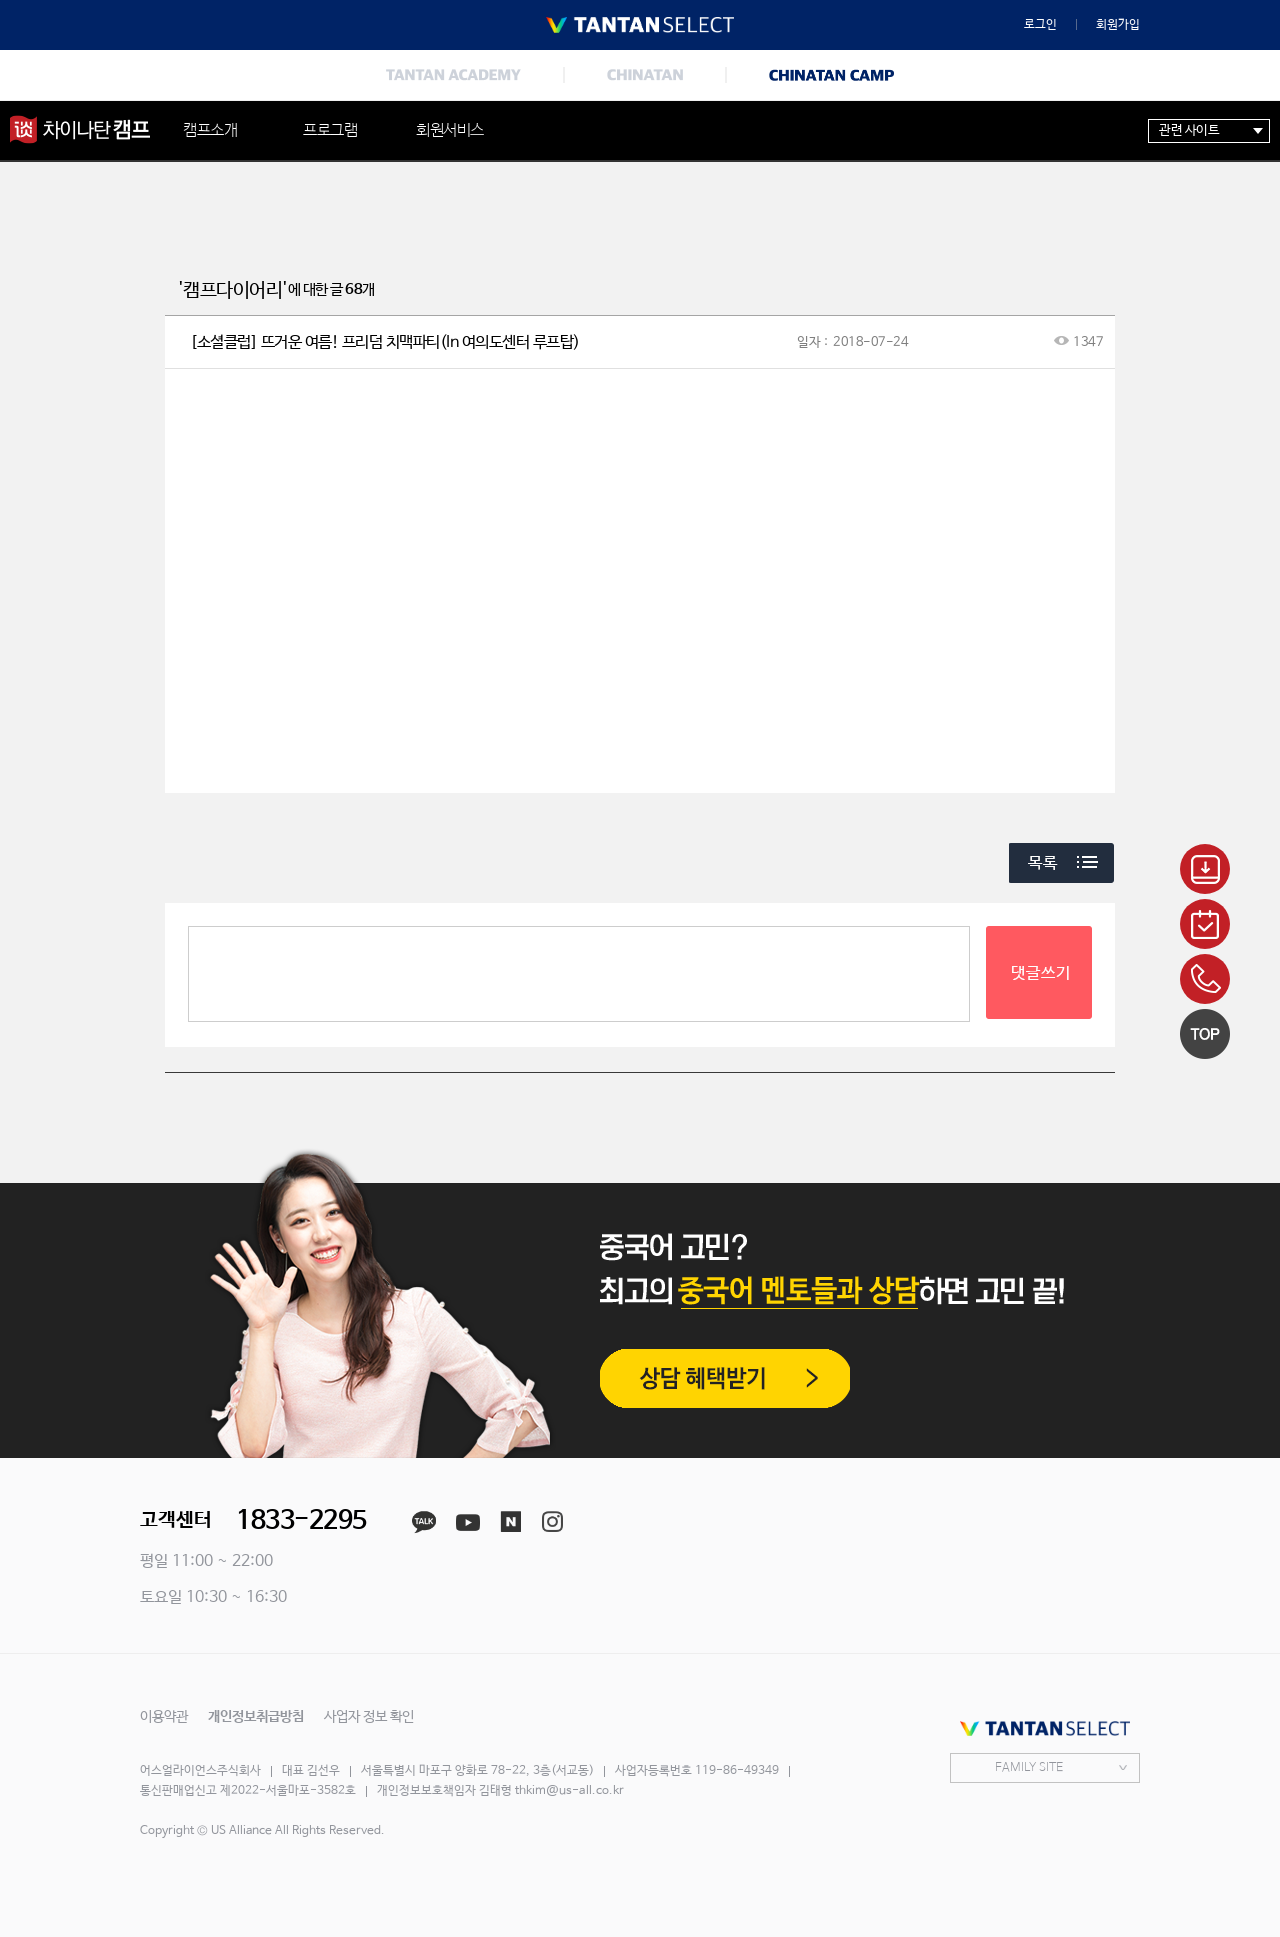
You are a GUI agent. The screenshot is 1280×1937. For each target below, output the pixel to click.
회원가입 (1118, 25)
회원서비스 (450, 130)
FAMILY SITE (1029, 1768)
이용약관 (164, 1717)
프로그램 (330, 130)
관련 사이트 (1189, 130)
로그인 (1040, 25)
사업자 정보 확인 (369, 1717)
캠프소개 (210, 130)
